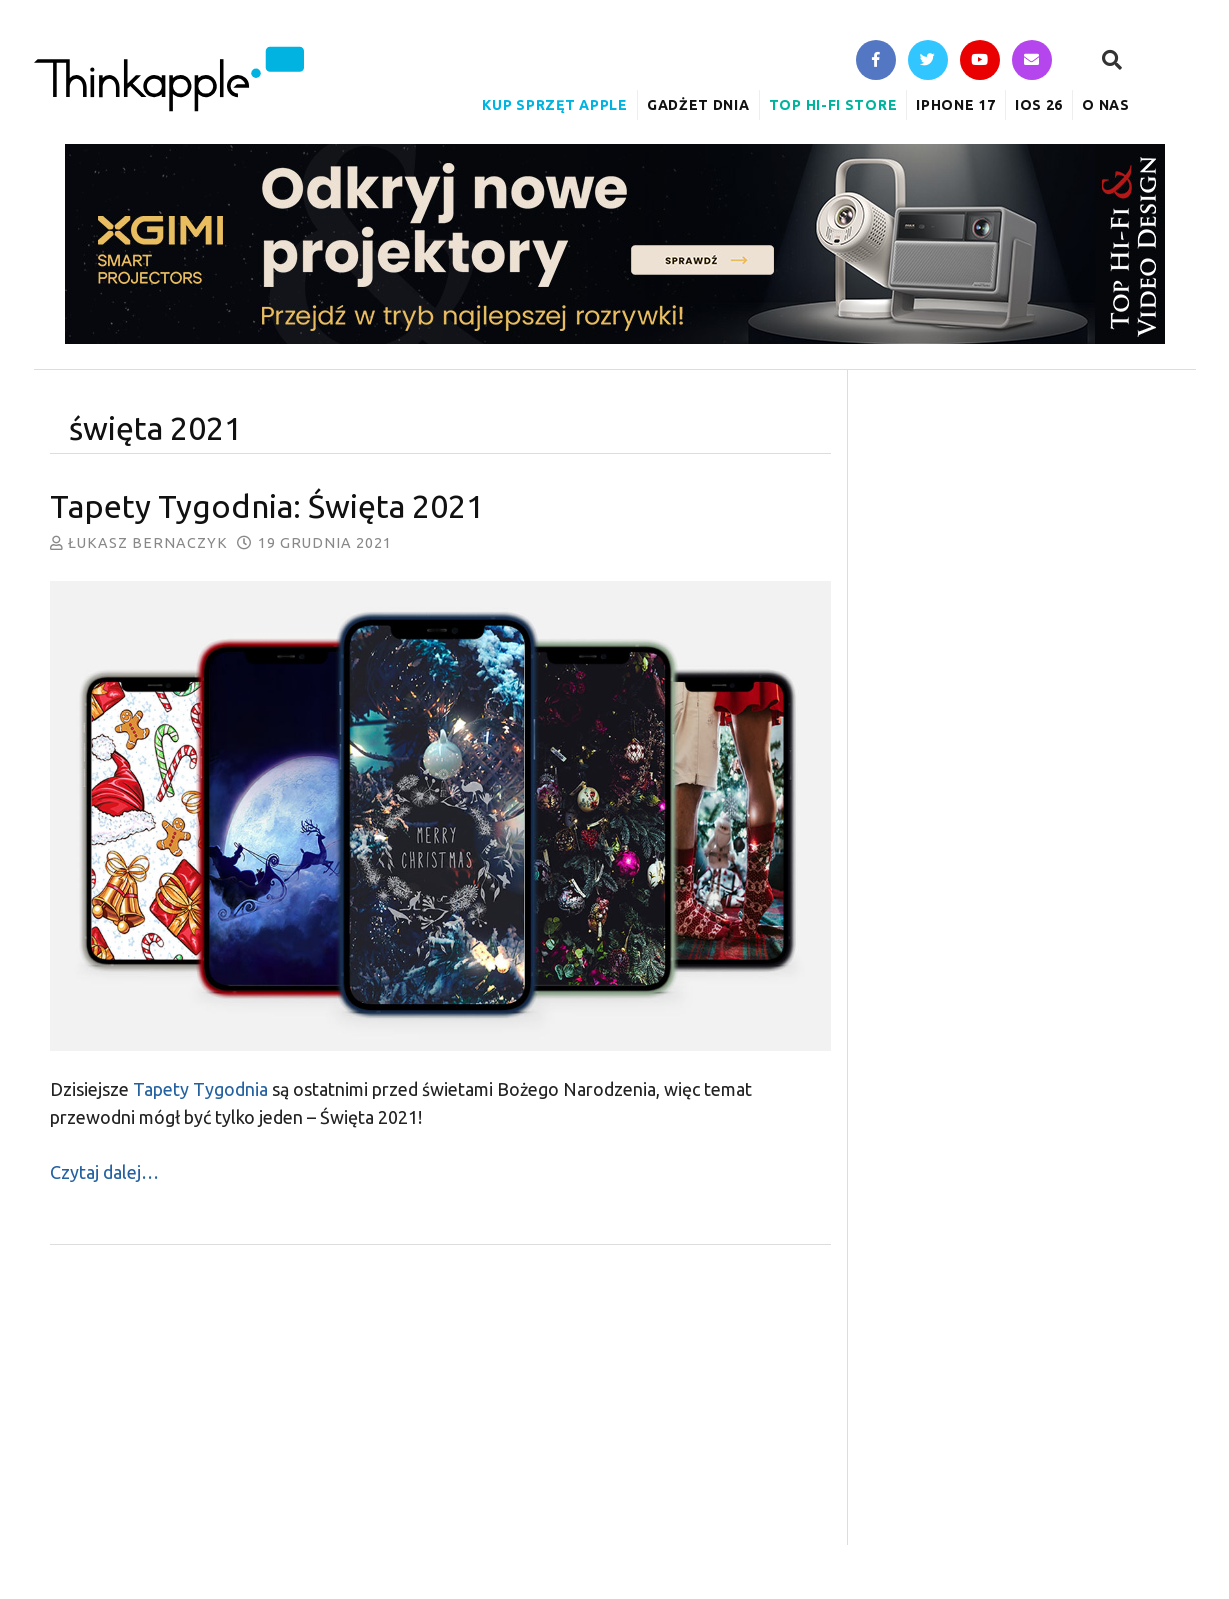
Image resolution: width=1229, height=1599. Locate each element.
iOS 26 (1039, 105)
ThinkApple (169, 79)
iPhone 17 (955, 105)
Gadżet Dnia (698, 105)
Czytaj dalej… (104, 1172)
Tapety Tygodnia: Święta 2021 (267, 506)
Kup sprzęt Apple (554, 105)
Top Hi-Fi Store (833, 105)
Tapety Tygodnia (200, 1089)
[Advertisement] (440, 1405)
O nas (1106, 105)
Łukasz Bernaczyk (148, 543)
